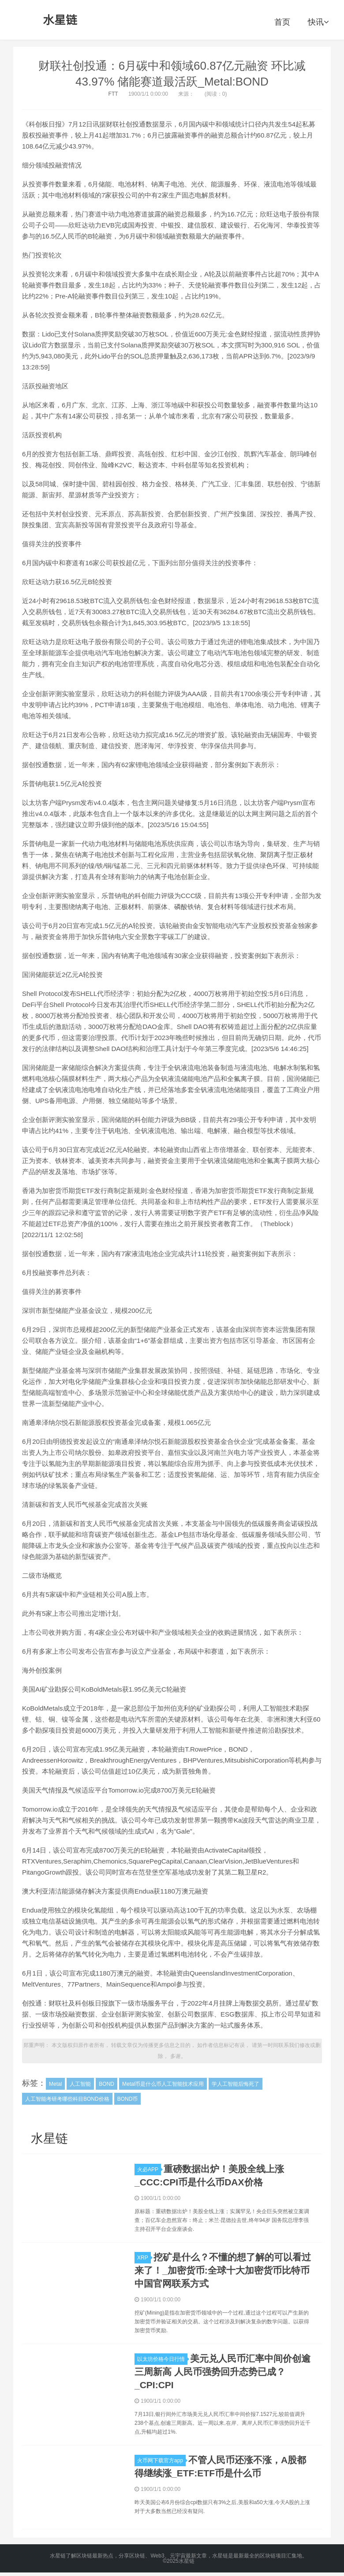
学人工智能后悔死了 (235, 2084)
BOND (106, 2084)
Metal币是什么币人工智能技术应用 (163, 2084)
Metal (55, 2084)
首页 (282, 22)
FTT (113, 94)
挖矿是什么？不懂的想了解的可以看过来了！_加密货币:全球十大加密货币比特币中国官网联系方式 (223, 2270)
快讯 (318, 22)
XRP (144, 2258)
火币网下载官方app (161, 2460)
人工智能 (80, 2084)
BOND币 (127, 2099)
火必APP (149, 2169)
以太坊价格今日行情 (162, 2359)
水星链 (60, 20)
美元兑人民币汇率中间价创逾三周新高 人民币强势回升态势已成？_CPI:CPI (222, 2371)
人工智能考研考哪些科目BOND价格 (67, 2099)
